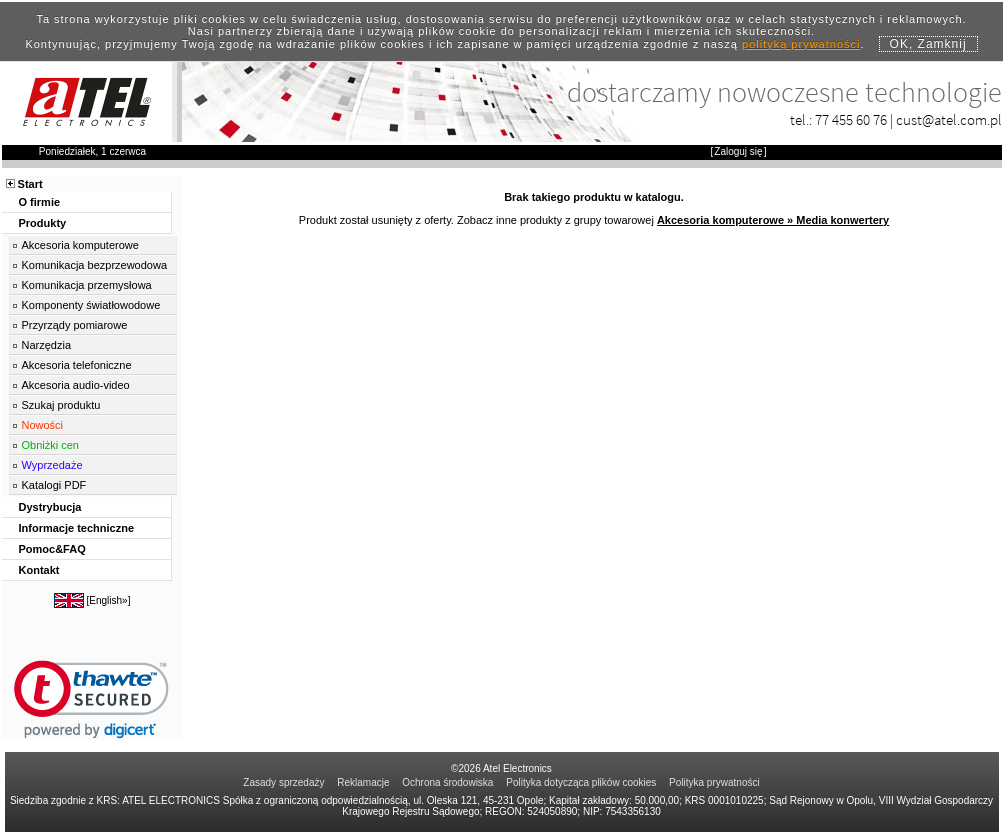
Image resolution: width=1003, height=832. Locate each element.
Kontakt (39, 570)
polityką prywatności (801, 44)
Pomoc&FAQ (52, 549)
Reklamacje (363, 782)
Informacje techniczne (77, 528)
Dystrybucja (50, 507)
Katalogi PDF (54, 485)
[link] (91, 699)
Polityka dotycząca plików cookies (581, 782)
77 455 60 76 (851, 119)
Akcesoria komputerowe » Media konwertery (773, 220)
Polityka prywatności (714, 782)
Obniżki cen (50, 445)
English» (108, 600)
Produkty (43, 223)
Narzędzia (47, 345)
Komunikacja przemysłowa (87, 285)
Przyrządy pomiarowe (75, 325)
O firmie (40, 202)
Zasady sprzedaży (283, 782)
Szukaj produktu (61, 405)
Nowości (43, 425)
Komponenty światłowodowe (91, 305)
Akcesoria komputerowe (80, 245)
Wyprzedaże (52, 465)
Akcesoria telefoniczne (77, 365)
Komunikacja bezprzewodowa (95, 265)
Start (30, 184)
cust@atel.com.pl (949, 119)
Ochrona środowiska (447, 782)
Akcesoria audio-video (76, 385)
